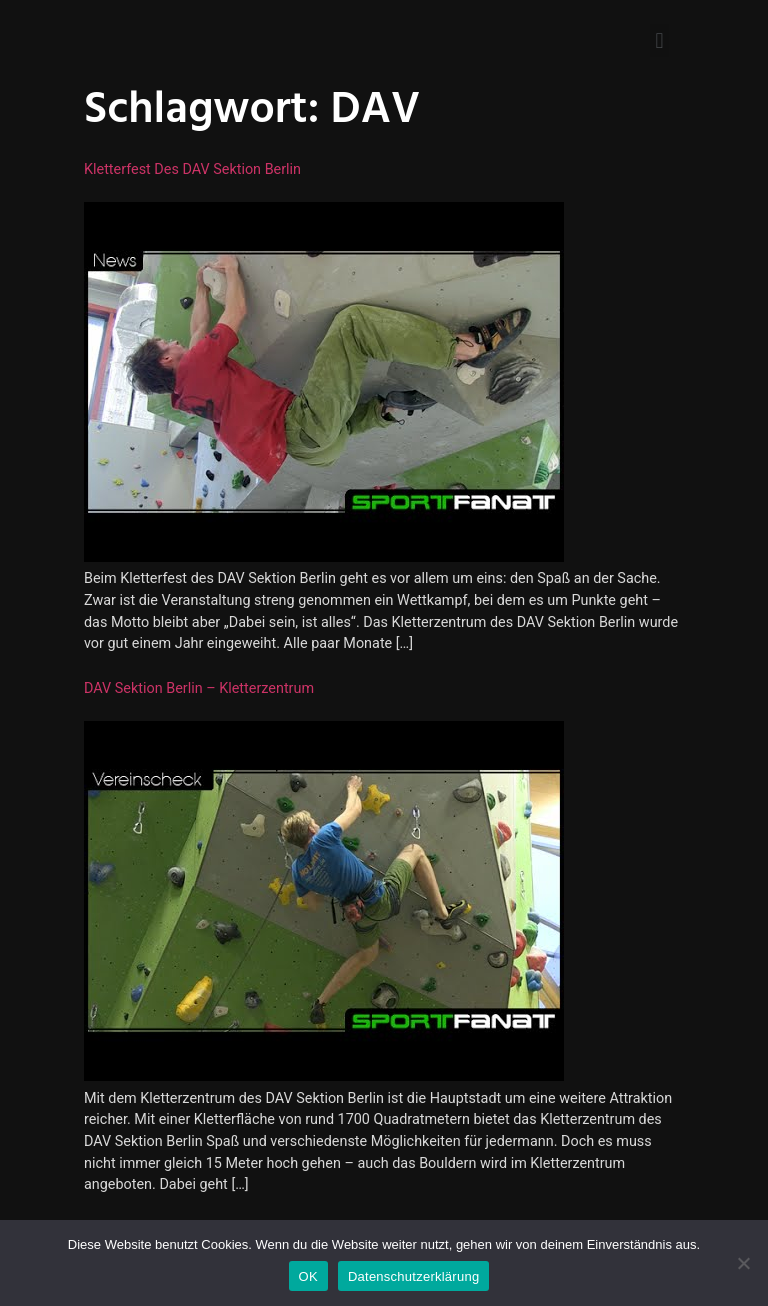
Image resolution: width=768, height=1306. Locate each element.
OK (308, 1276)
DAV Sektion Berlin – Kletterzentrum (199, 688)
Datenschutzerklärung (413, 1276)
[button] (659, 40)
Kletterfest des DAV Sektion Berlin (192, 169)
